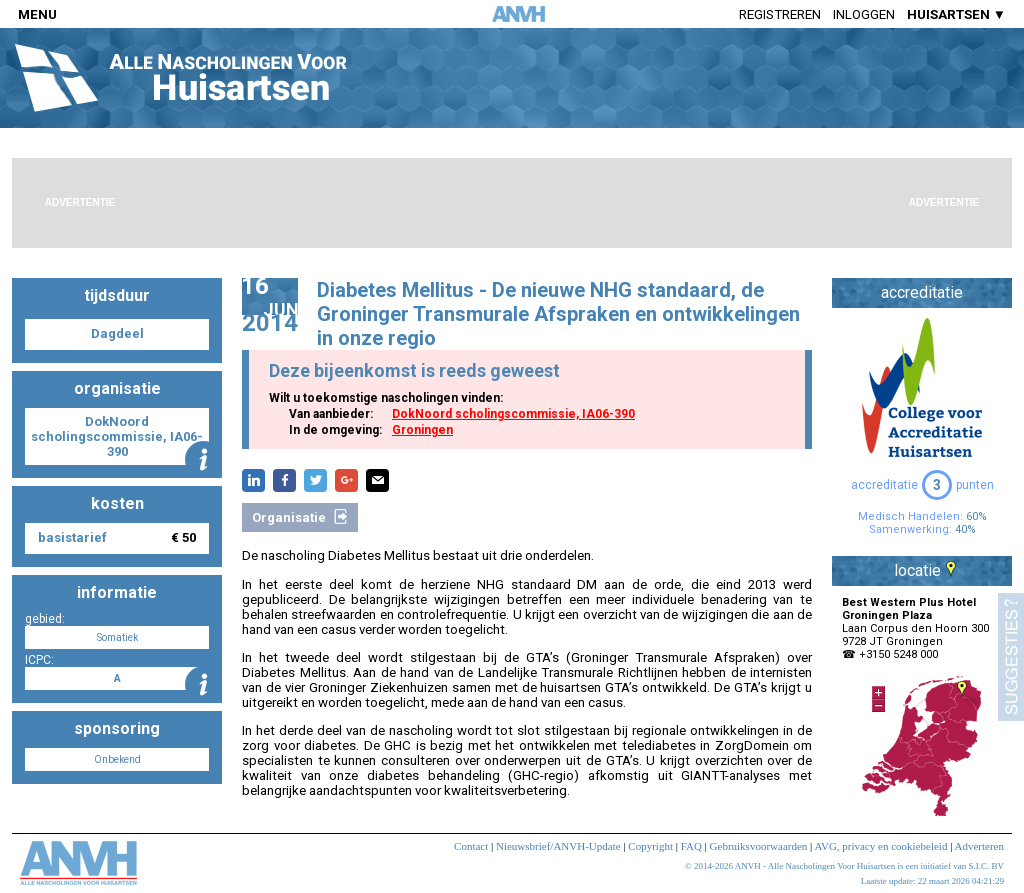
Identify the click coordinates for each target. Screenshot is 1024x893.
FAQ (691, 846)
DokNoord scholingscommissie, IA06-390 (513, 414)
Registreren (780, 14)
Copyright (650, 846)
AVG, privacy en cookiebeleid (880, 846)
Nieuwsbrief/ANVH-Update (558, 846)
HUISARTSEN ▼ (956, 14)
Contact (471, 846)
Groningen (422, 430)
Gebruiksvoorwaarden (759, 846)
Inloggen (864, 14)
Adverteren (979, 846)
